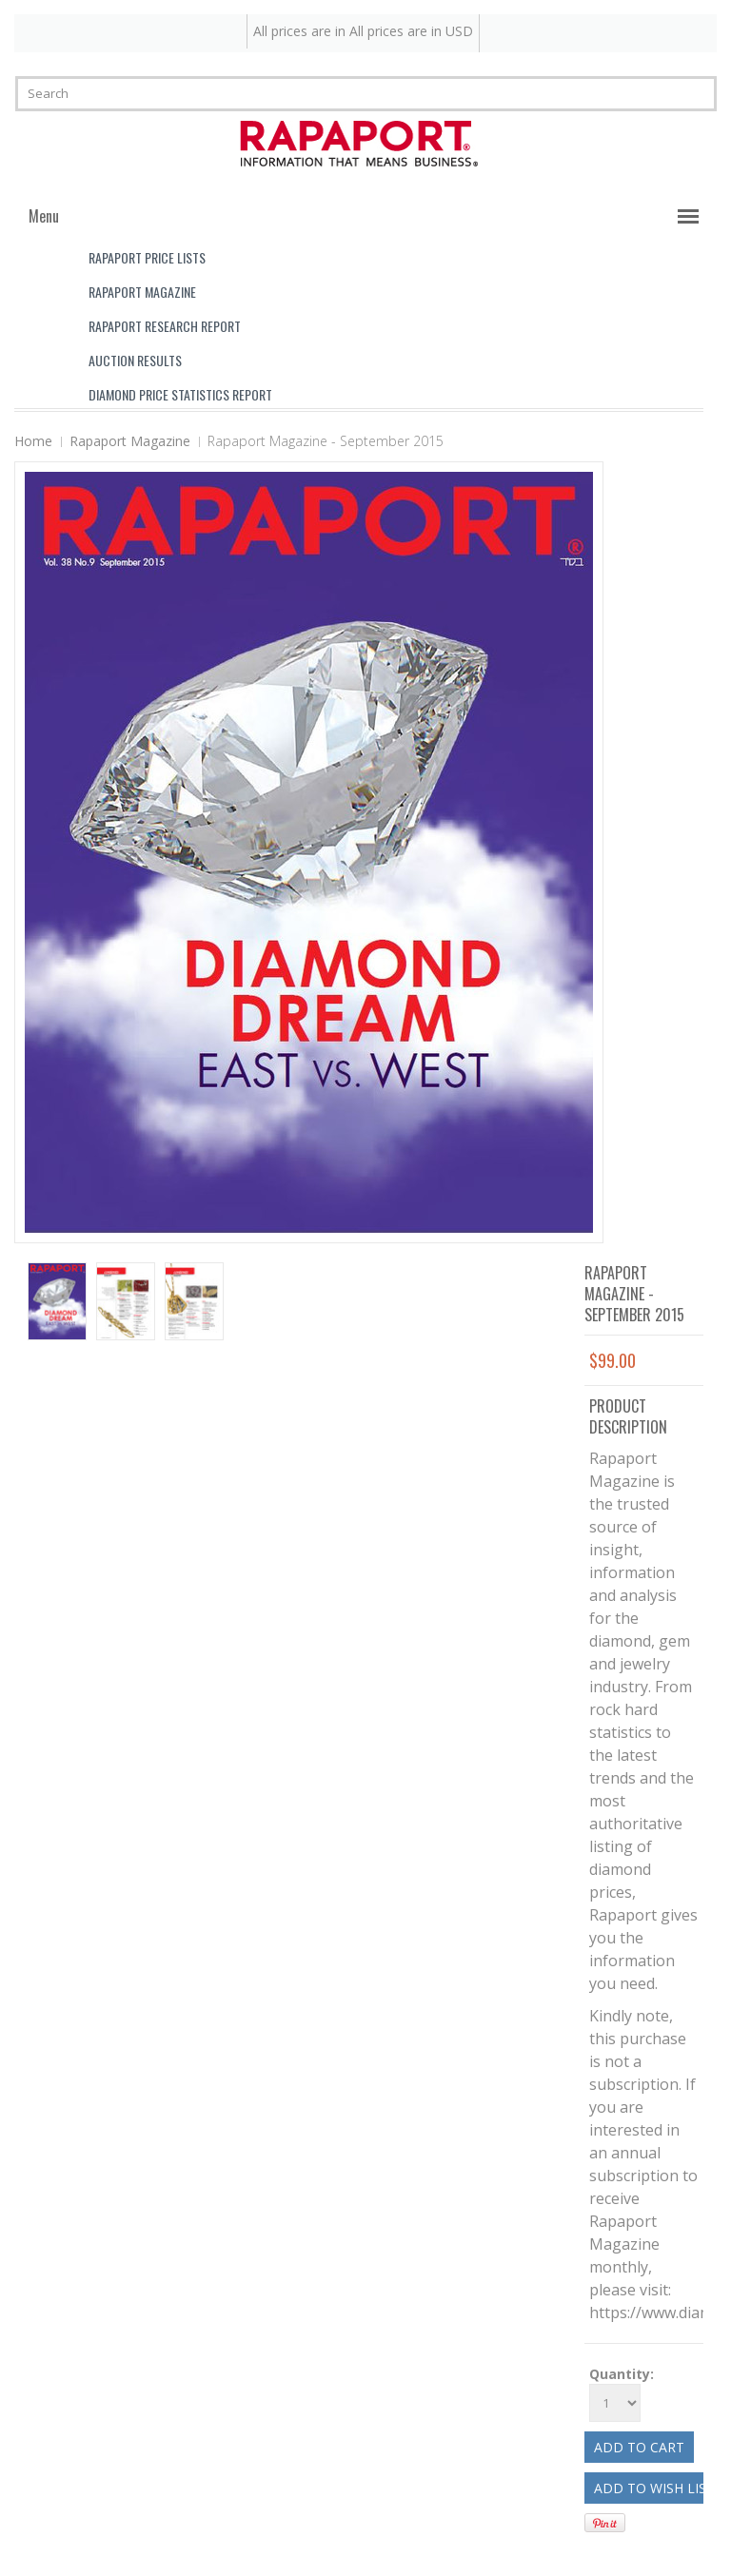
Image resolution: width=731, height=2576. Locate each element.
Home (33, 441)
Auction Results (135, 360)
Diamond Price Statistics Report (180, 394)
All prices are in (411, 31)
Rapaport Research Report (165, 326)
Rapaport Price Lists (147, 257)
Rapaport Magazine (142, 292)
